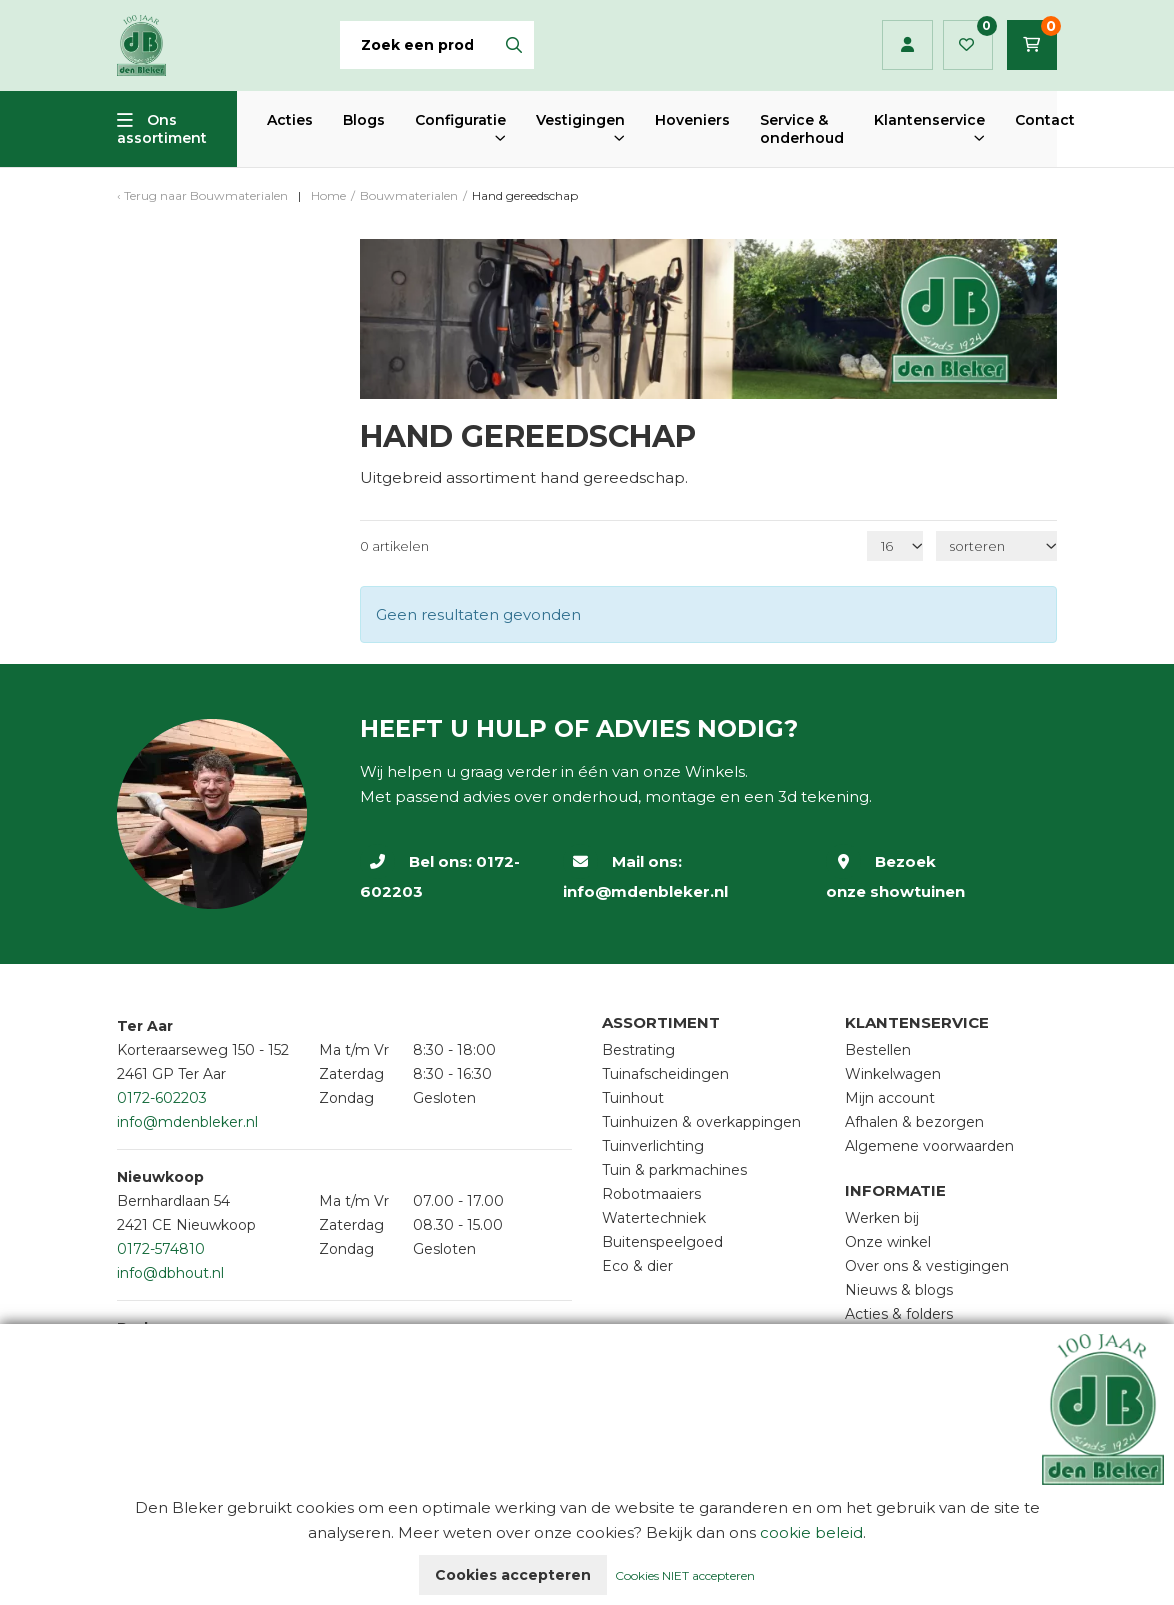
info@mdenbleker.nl (645, 891)
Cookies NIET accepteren (685, 1575)
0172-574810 (161, 1249)
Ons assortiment (162, 129)
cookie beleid (811, 1532)
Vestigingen (580, 120)
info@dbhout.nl (170, 1273)
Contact (1045, 120)
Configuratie (460, 120)
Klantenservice (929, 120)
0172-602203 (162, 1098)
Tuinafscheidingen (665, 1074)
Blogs (364, 120)
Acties (290, 120)
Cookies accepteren (513, 1575)
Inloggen (907, 45)
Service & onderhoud (802, 129)
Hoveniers (692, 120)
